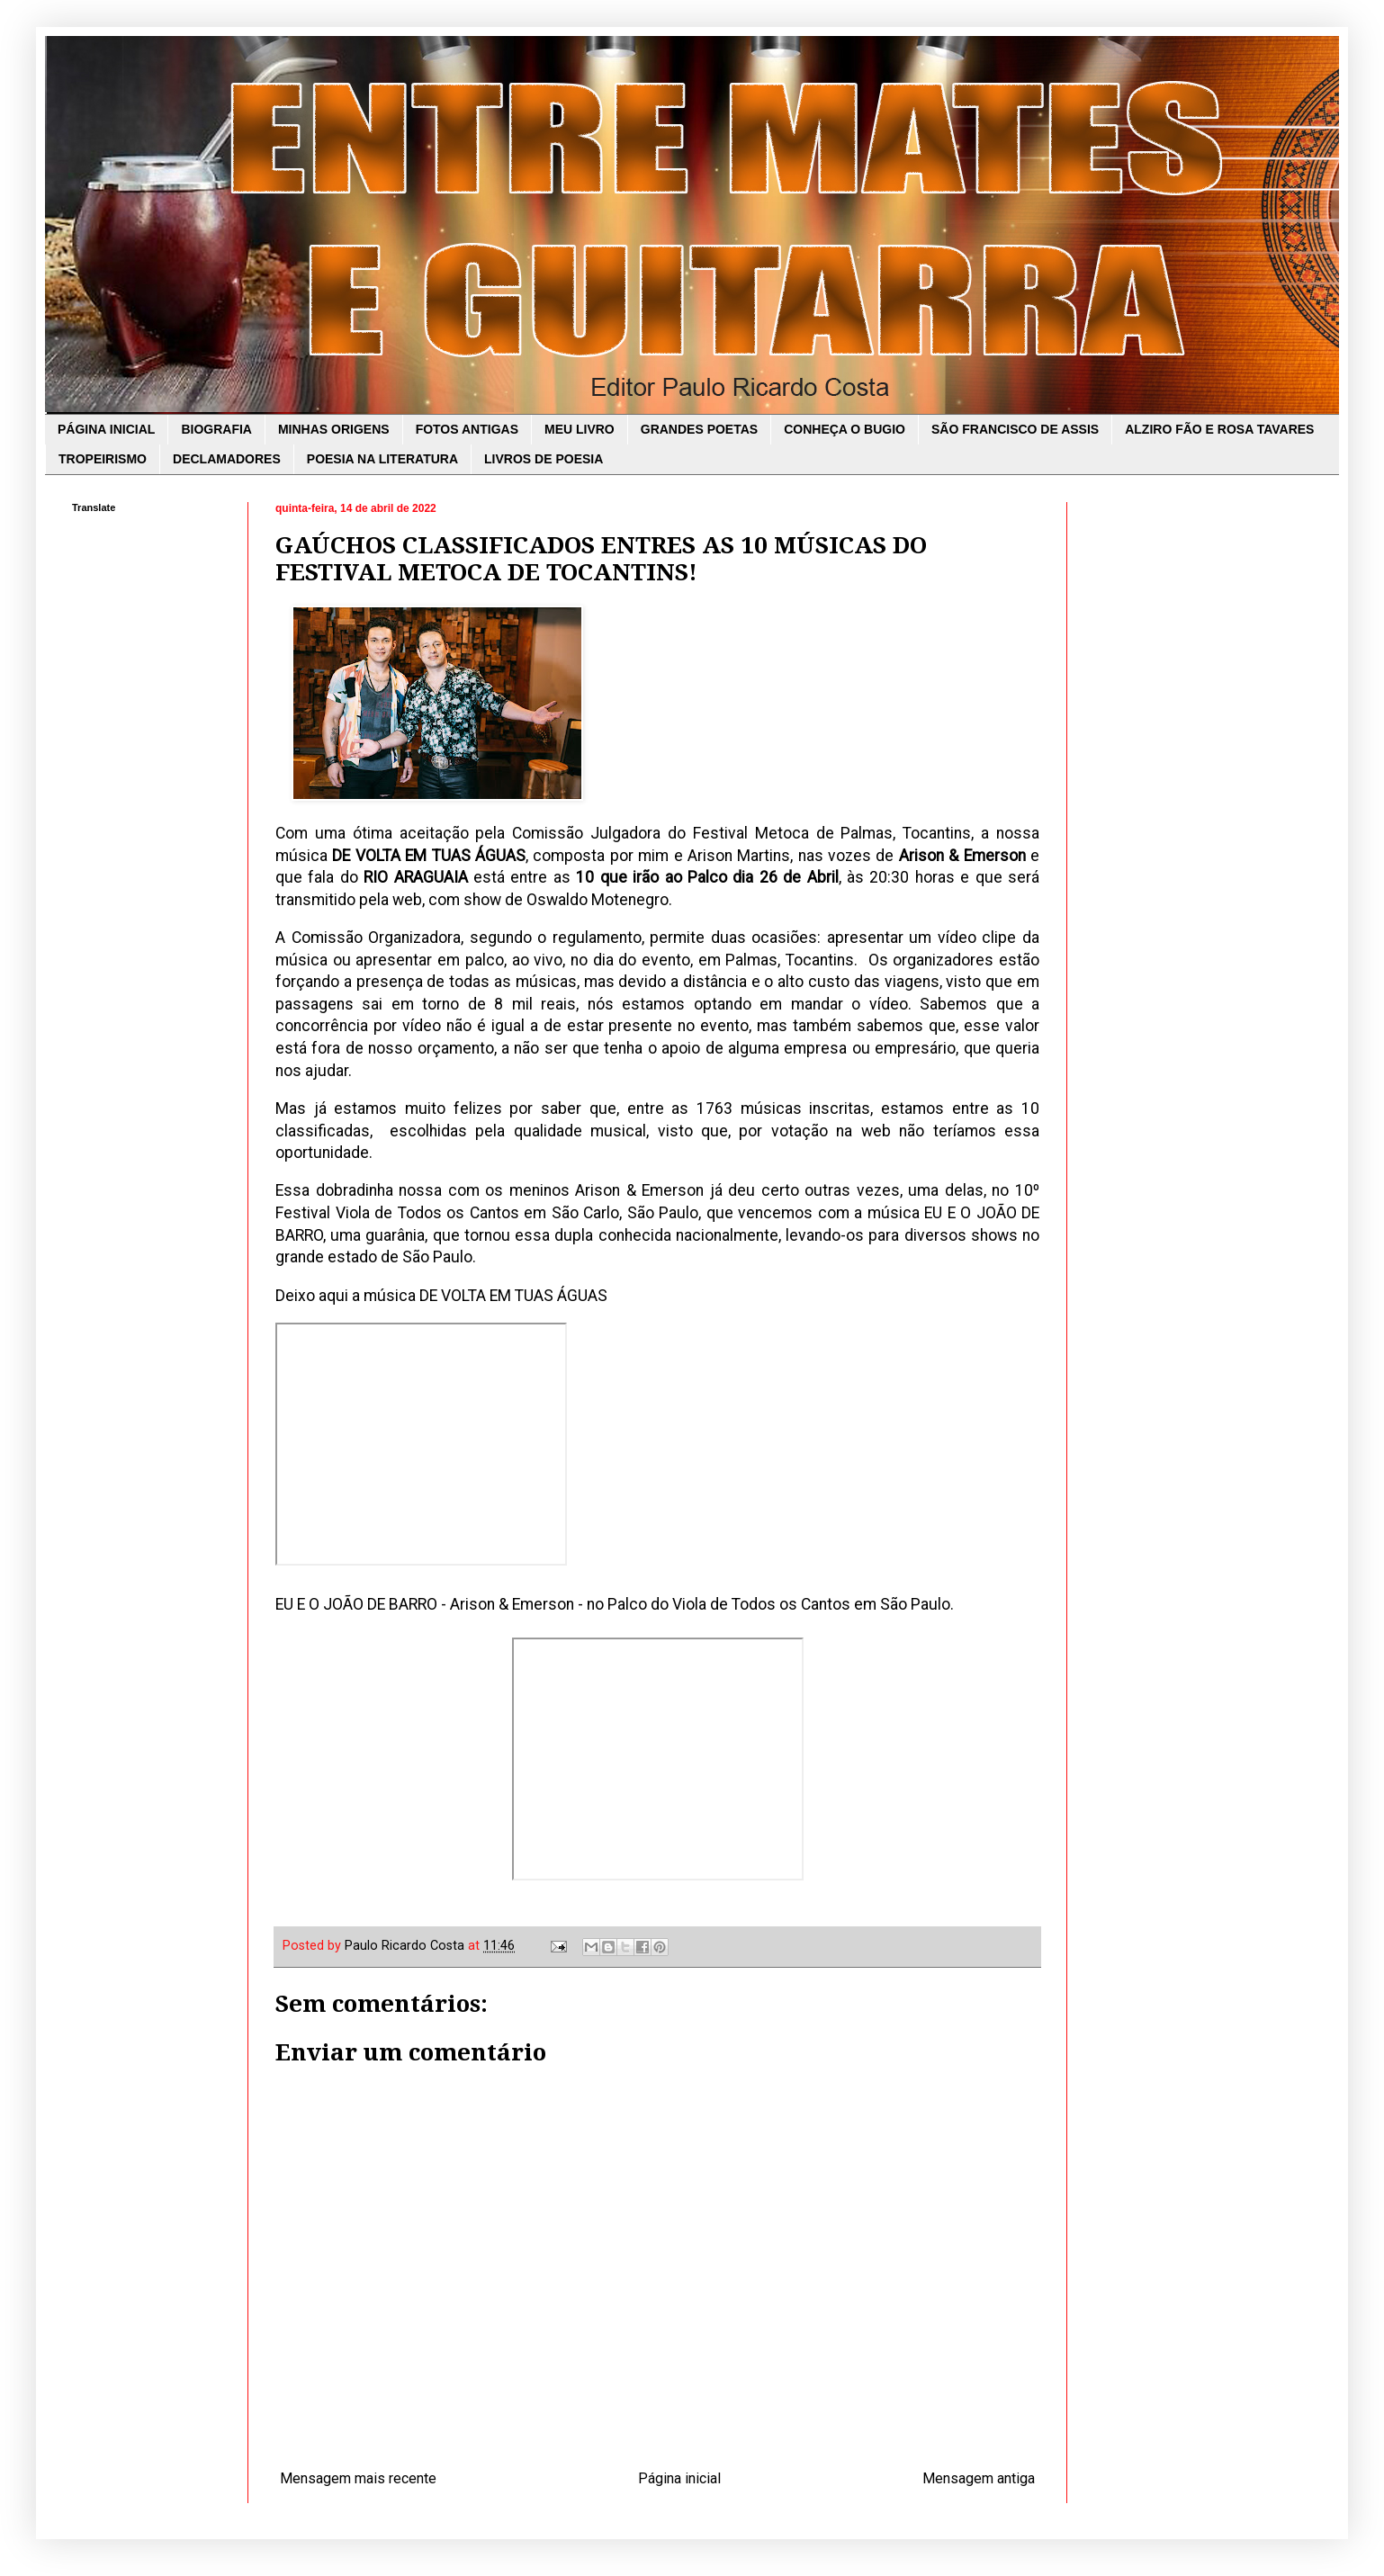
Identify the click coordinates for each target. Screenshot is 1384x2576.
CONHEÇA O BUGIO (844, 429)
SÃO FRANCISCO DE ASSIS (1015, 429)
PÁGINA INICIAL (106, 429)
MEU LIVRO (579, 429)
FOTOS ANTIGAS (467, 429)
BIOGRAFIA (216, 429)
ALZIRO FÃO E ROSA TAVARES (1219, 429)
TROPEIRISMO (102, 459)
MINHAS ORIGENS (334, 429)
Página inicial (679, 2478)
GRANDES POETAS (699, 429)
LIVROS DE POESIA (543, 459)
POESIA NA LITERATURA (382, 459)
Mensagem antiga (978, 2478)
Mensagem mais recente (358, 2478)
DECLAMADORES (227, 459)
